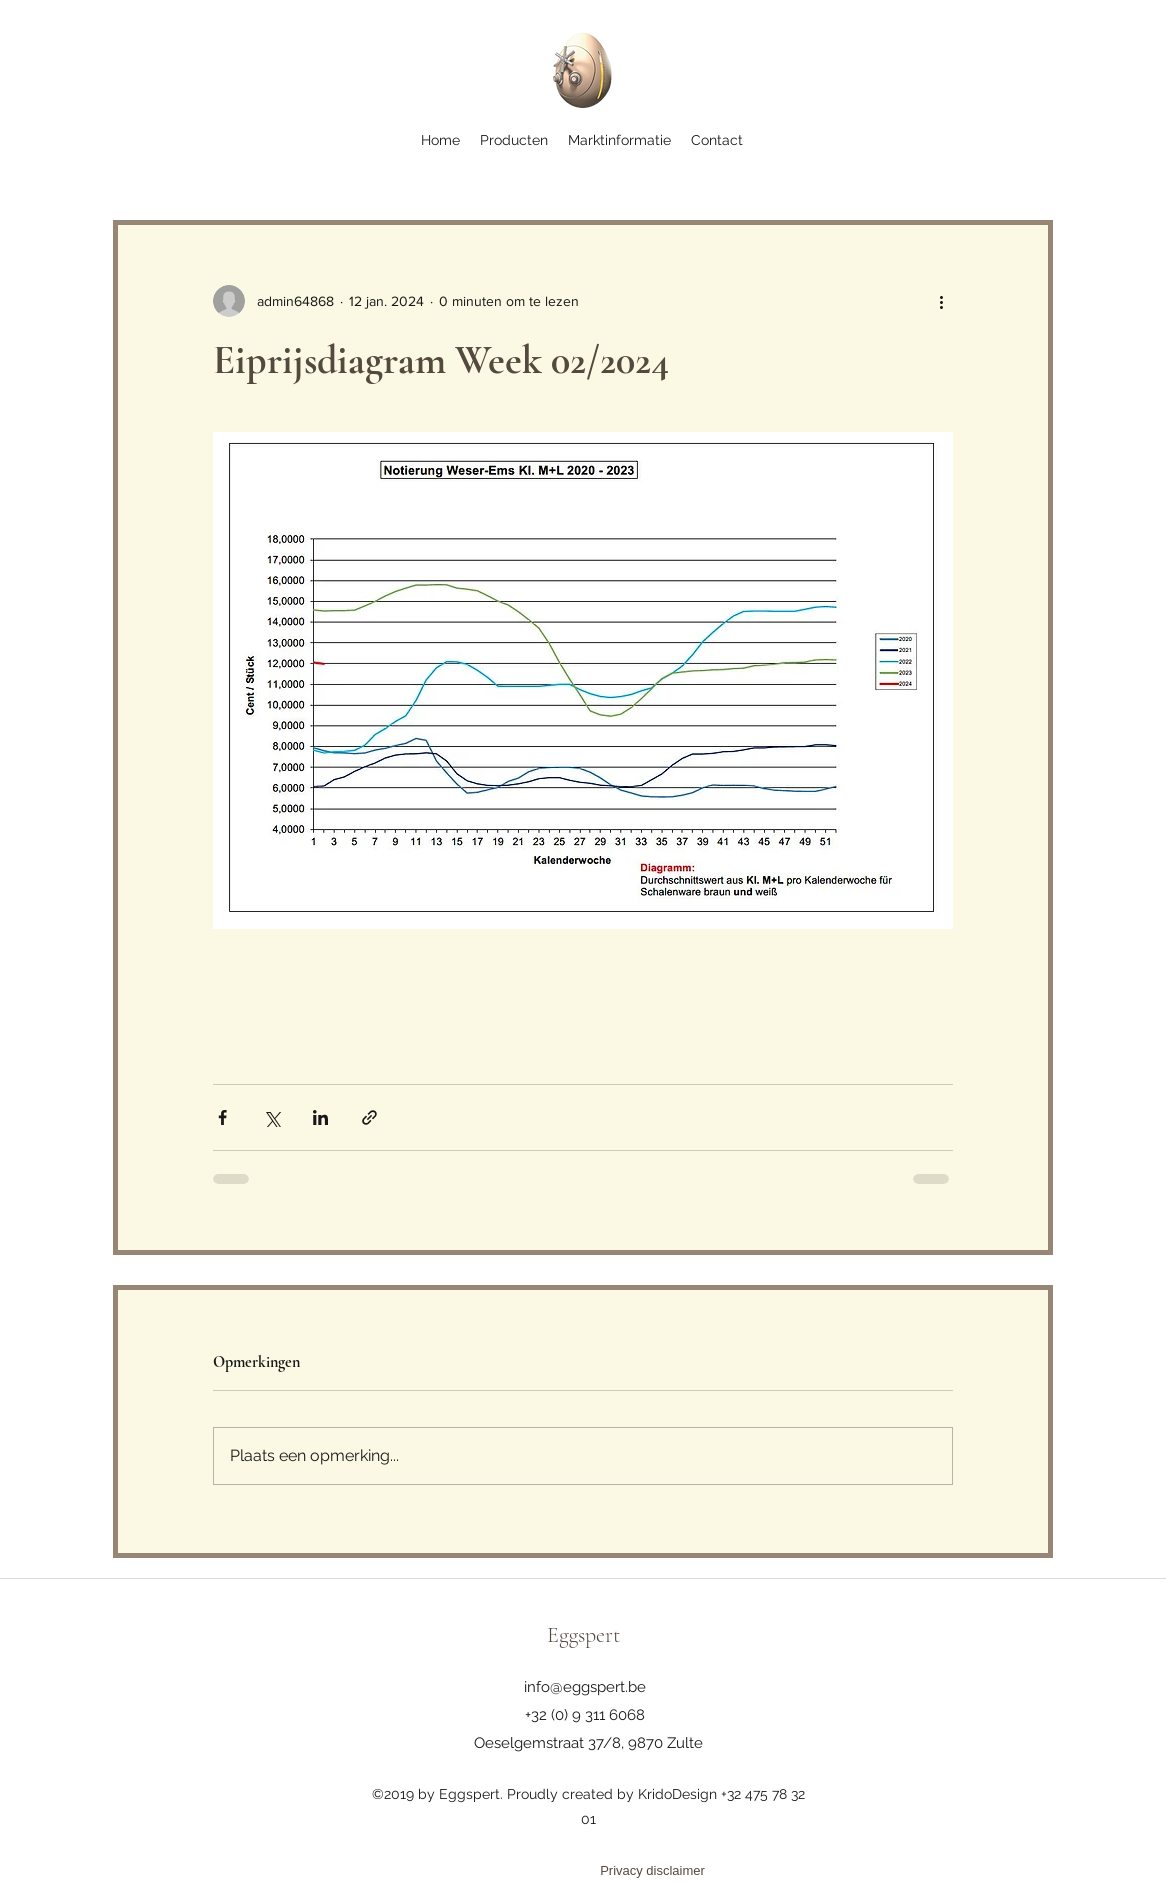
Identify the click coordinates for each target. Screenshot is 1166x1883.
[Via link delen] (369, 1117)
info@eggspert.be (585, 1687)
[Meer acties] (941, 301)
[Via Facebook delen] (222, 1117)
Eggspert (583, 1635)
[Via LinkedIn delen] (320, 1117)
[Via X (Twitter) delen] (271, 1117)
